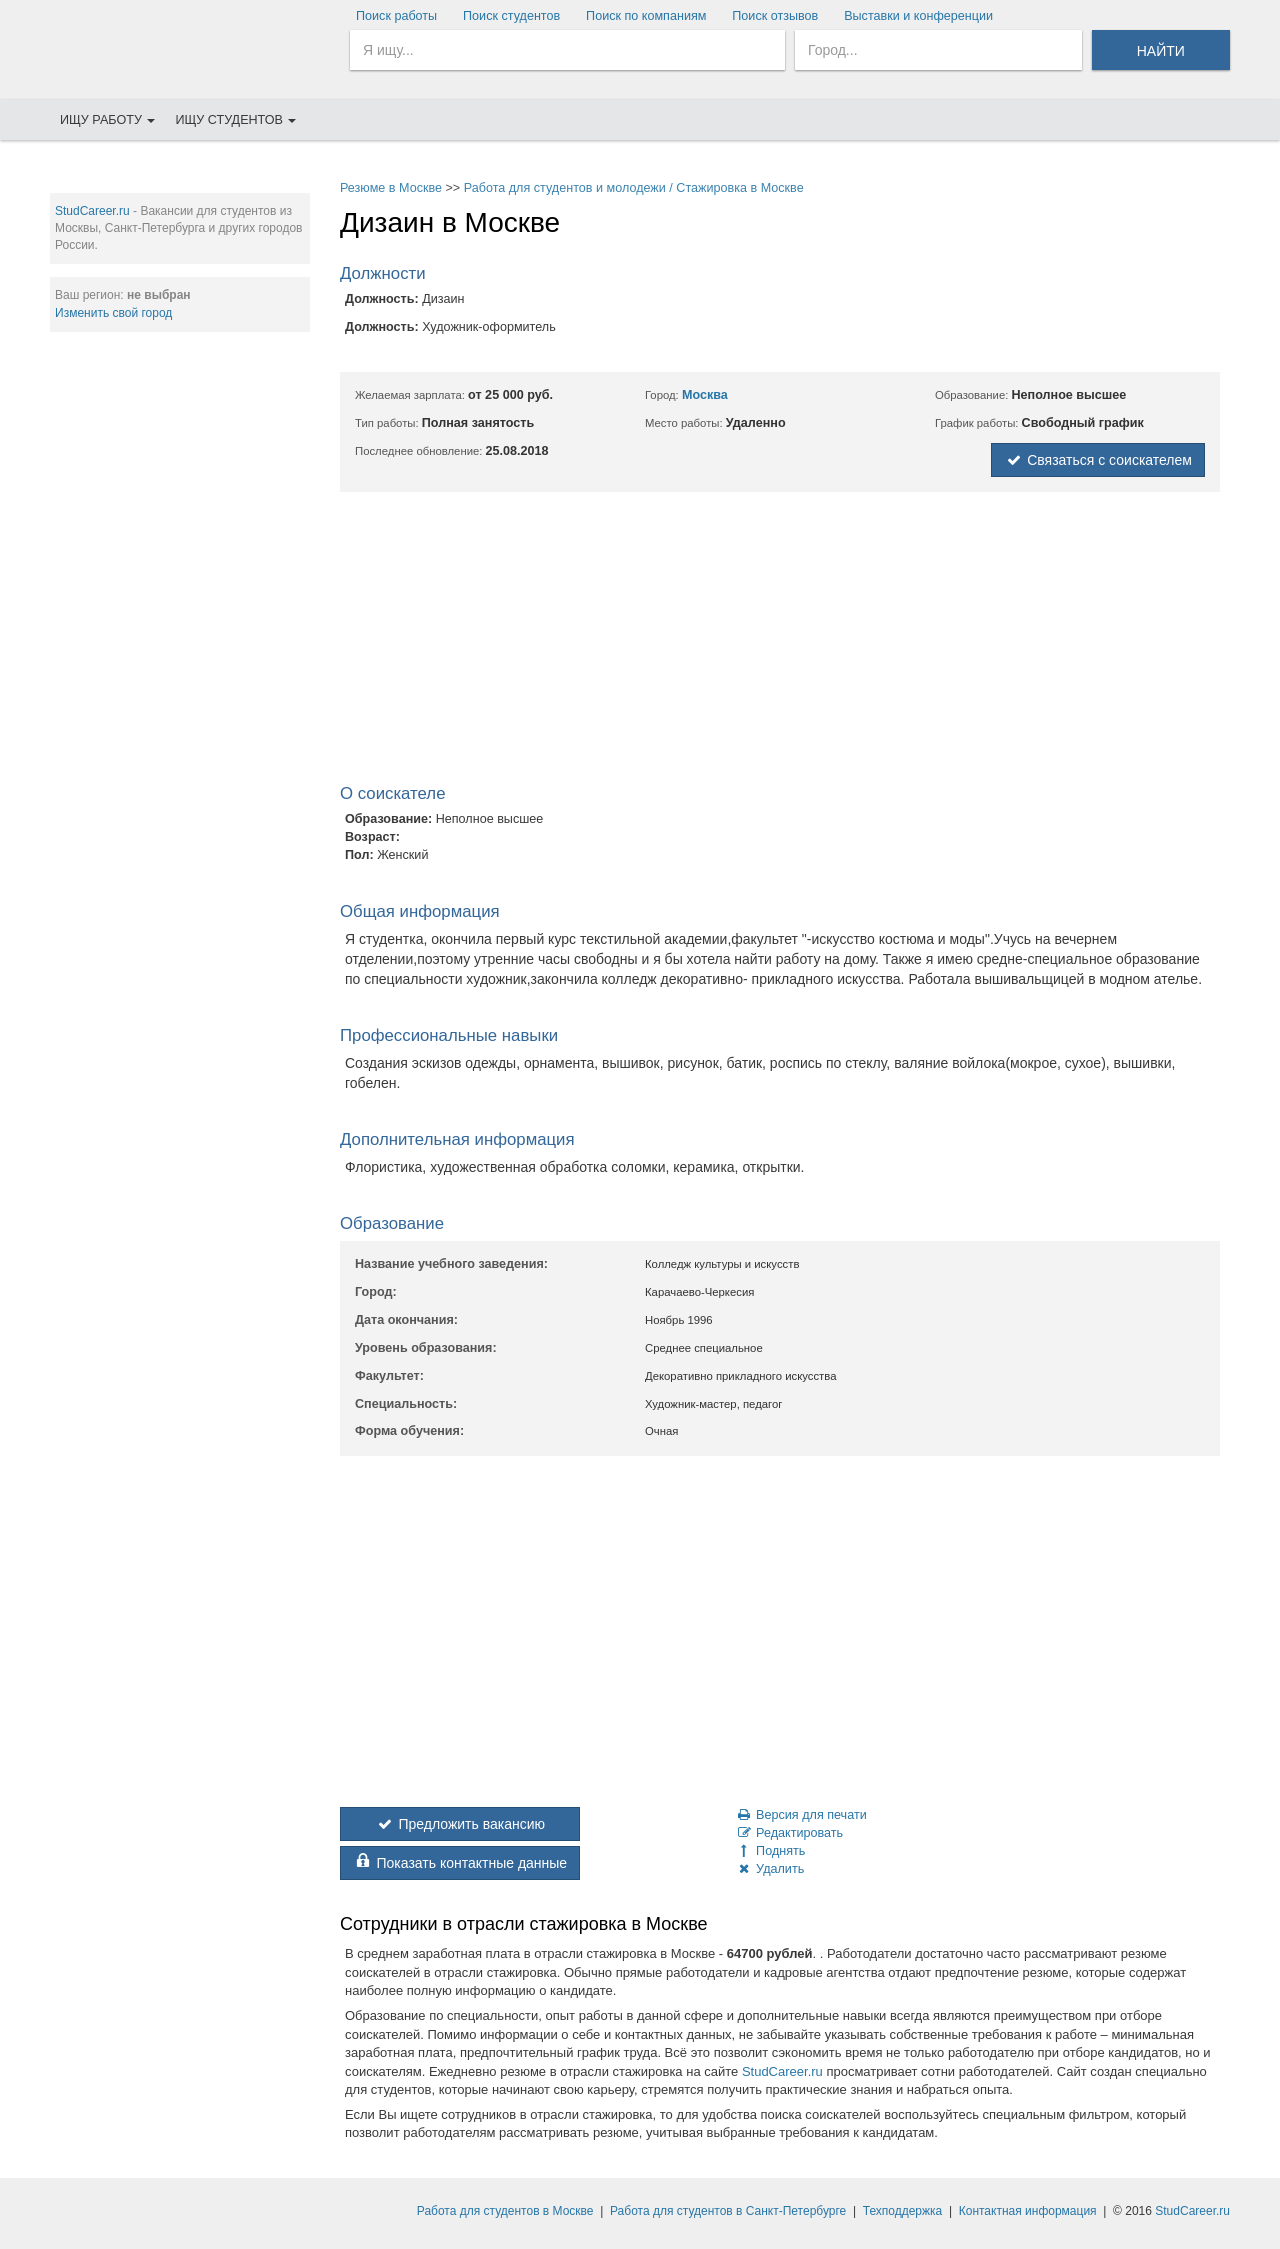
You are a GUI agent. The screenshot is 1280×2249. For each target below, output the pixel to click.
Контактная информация (1028, 2211)
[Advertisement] (180, 651)
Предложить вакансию (460, 1824)
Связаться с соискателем (1098, 460)
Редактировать (789, 1833)
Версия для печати (801, 1815)
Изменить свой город (113, 313)
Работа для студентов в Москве (505, 2211)
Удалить (769, 1869)
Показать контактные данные (460, 1863)
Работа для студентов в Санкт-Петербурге (728, 2211)
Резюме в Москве (391, 188)
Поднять (770, 1851)
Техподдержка (903, 2211)
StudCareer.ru (92, 211)
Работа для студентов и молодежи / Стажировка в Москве (634, 188)
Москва (705, 395)
